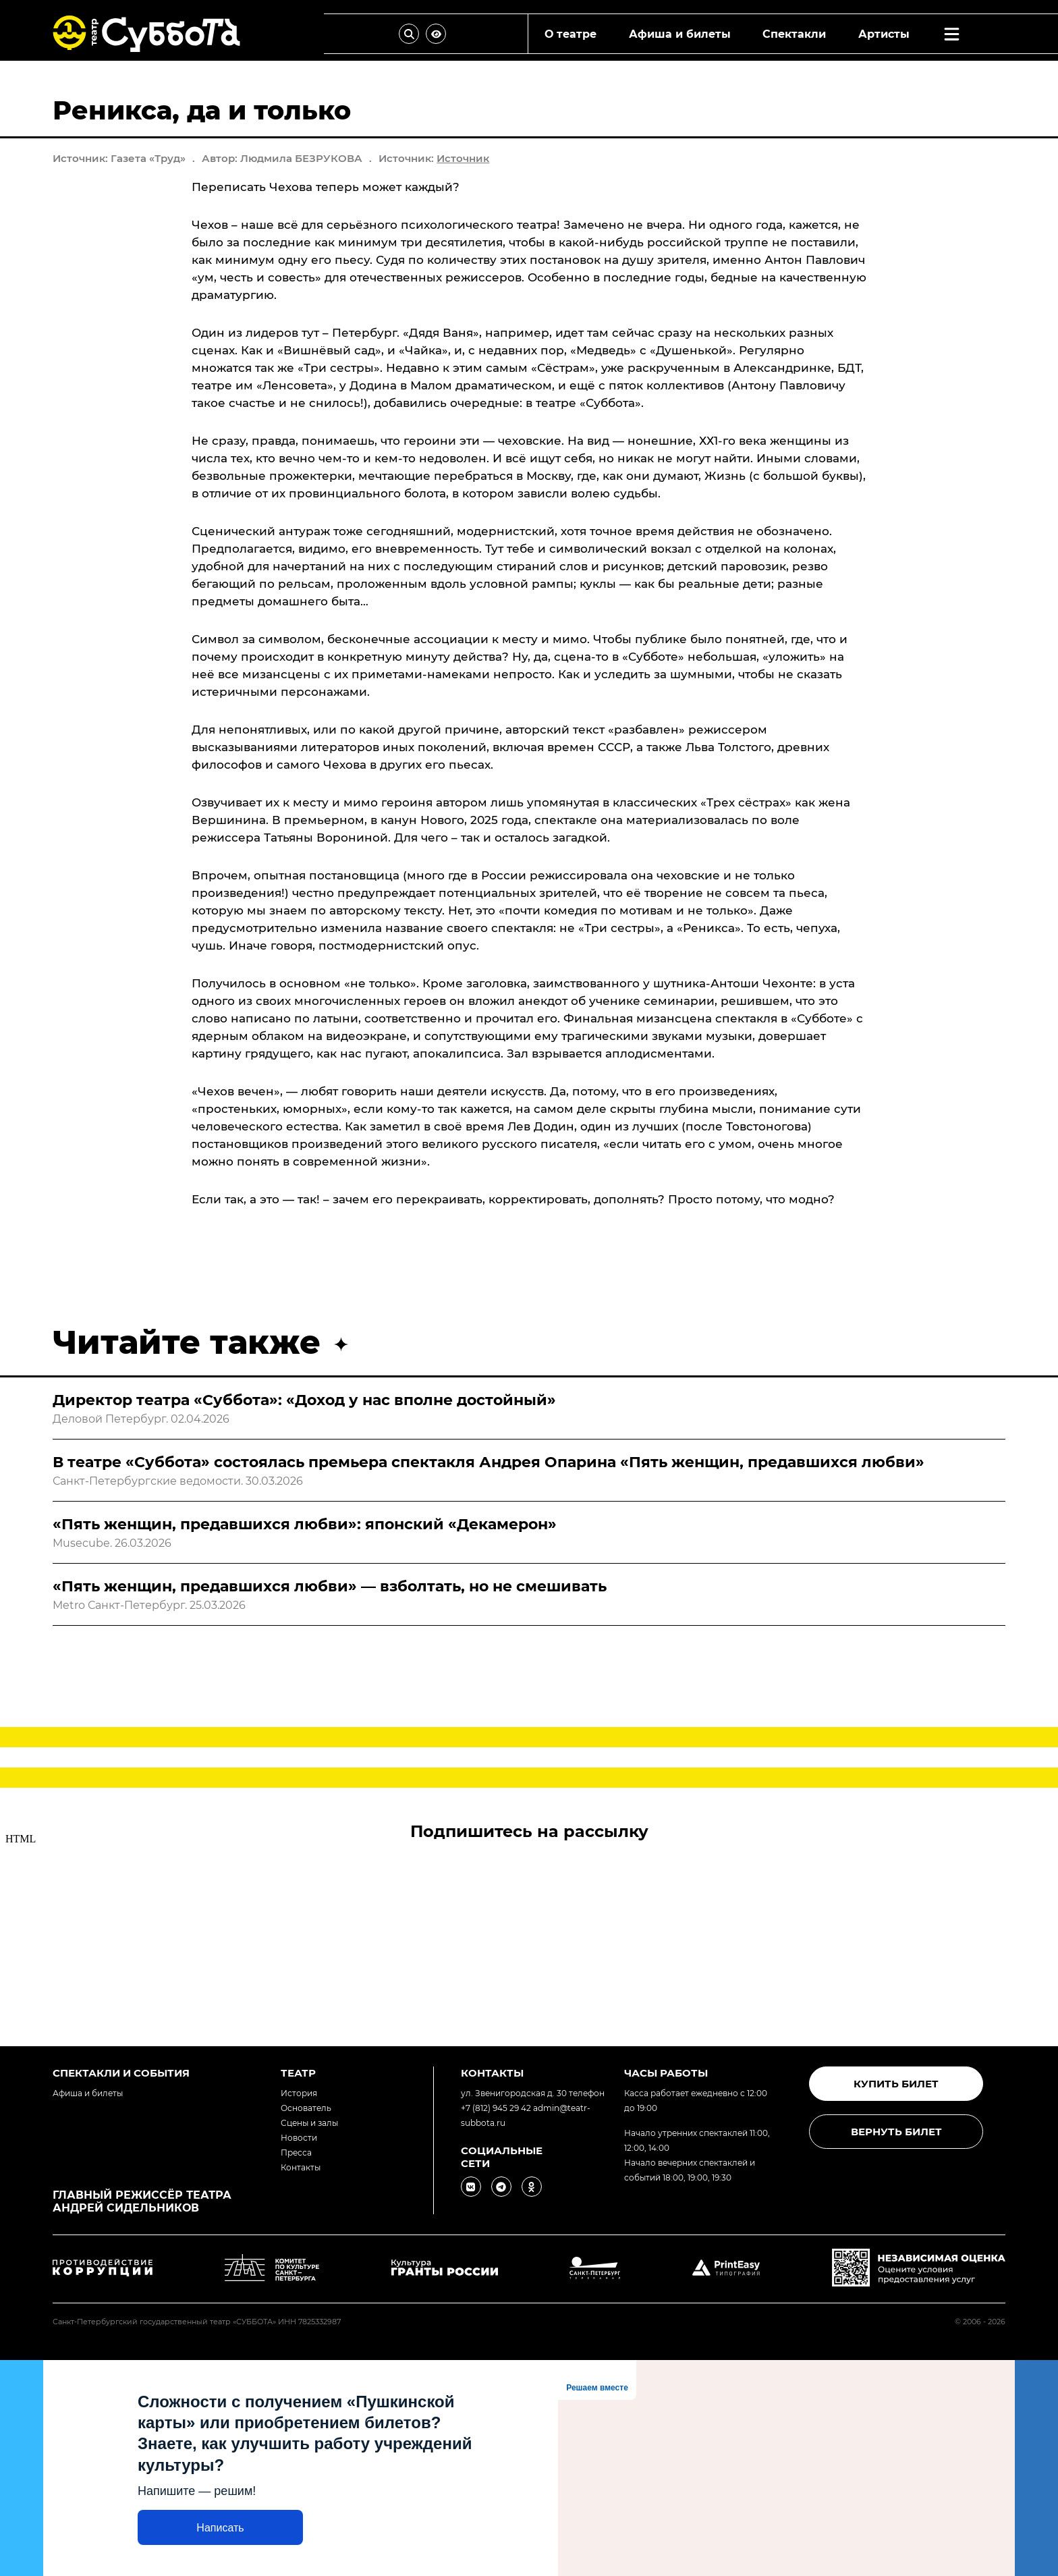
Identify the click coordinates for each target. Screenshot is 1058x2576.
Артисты (884, 34)
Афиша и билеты (680, 34)
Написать (220, 2527)
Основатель (306, 2108)
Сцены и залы (309, 2123)
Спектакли (794, 34)
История (299, 2093)
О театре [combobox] (570, 34)
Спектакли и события (121, 2072)
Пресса (296, 2152)
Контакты (301, 2167)
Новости (299, 2138)
